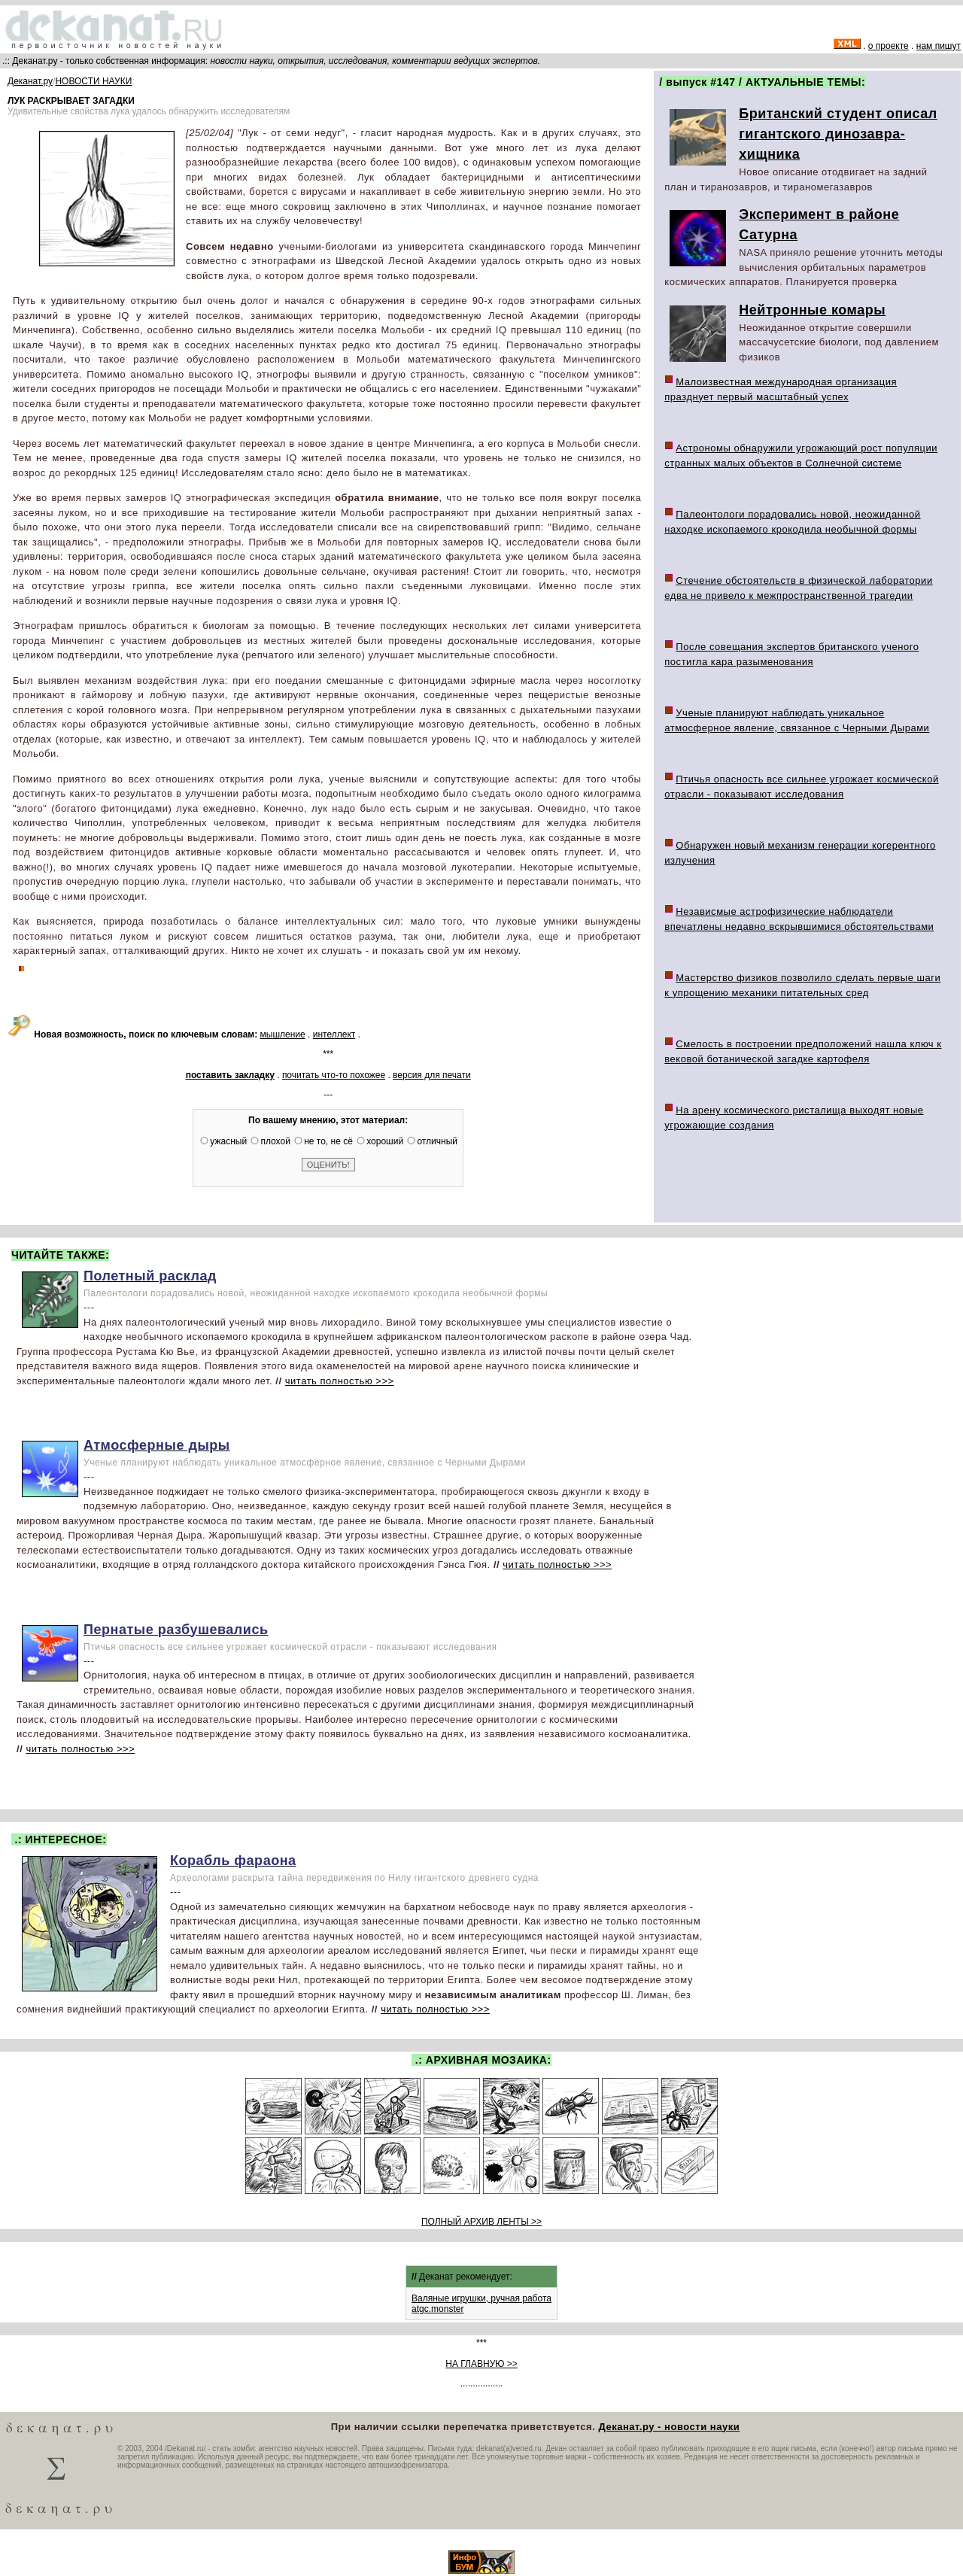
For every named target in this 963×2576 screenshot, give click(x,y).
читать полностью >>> (339, 1381)
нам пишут (938, 46)
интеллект (334, 1034)
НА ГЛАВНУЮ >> (481, 2364)
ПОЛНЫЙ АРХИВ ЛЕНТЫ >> (481, 2221)
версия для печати (432, 1075)
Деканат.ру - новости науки (669, 2426)
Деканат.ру (30, 81)
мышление (282, 1034)
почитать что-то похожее (333, 1075)
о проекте (888, 46)
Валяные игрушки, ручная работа (481, 2298)
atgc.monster (437, 2309)
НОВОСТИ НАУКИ (93, 81)
